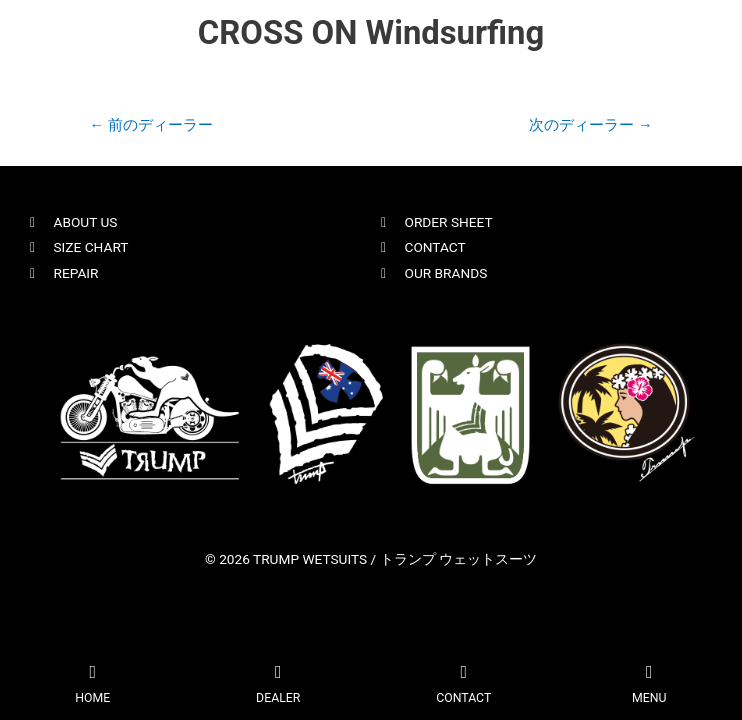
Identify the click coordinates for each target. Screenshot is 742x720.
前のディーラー (150, 125)
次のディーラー (590, 125)
